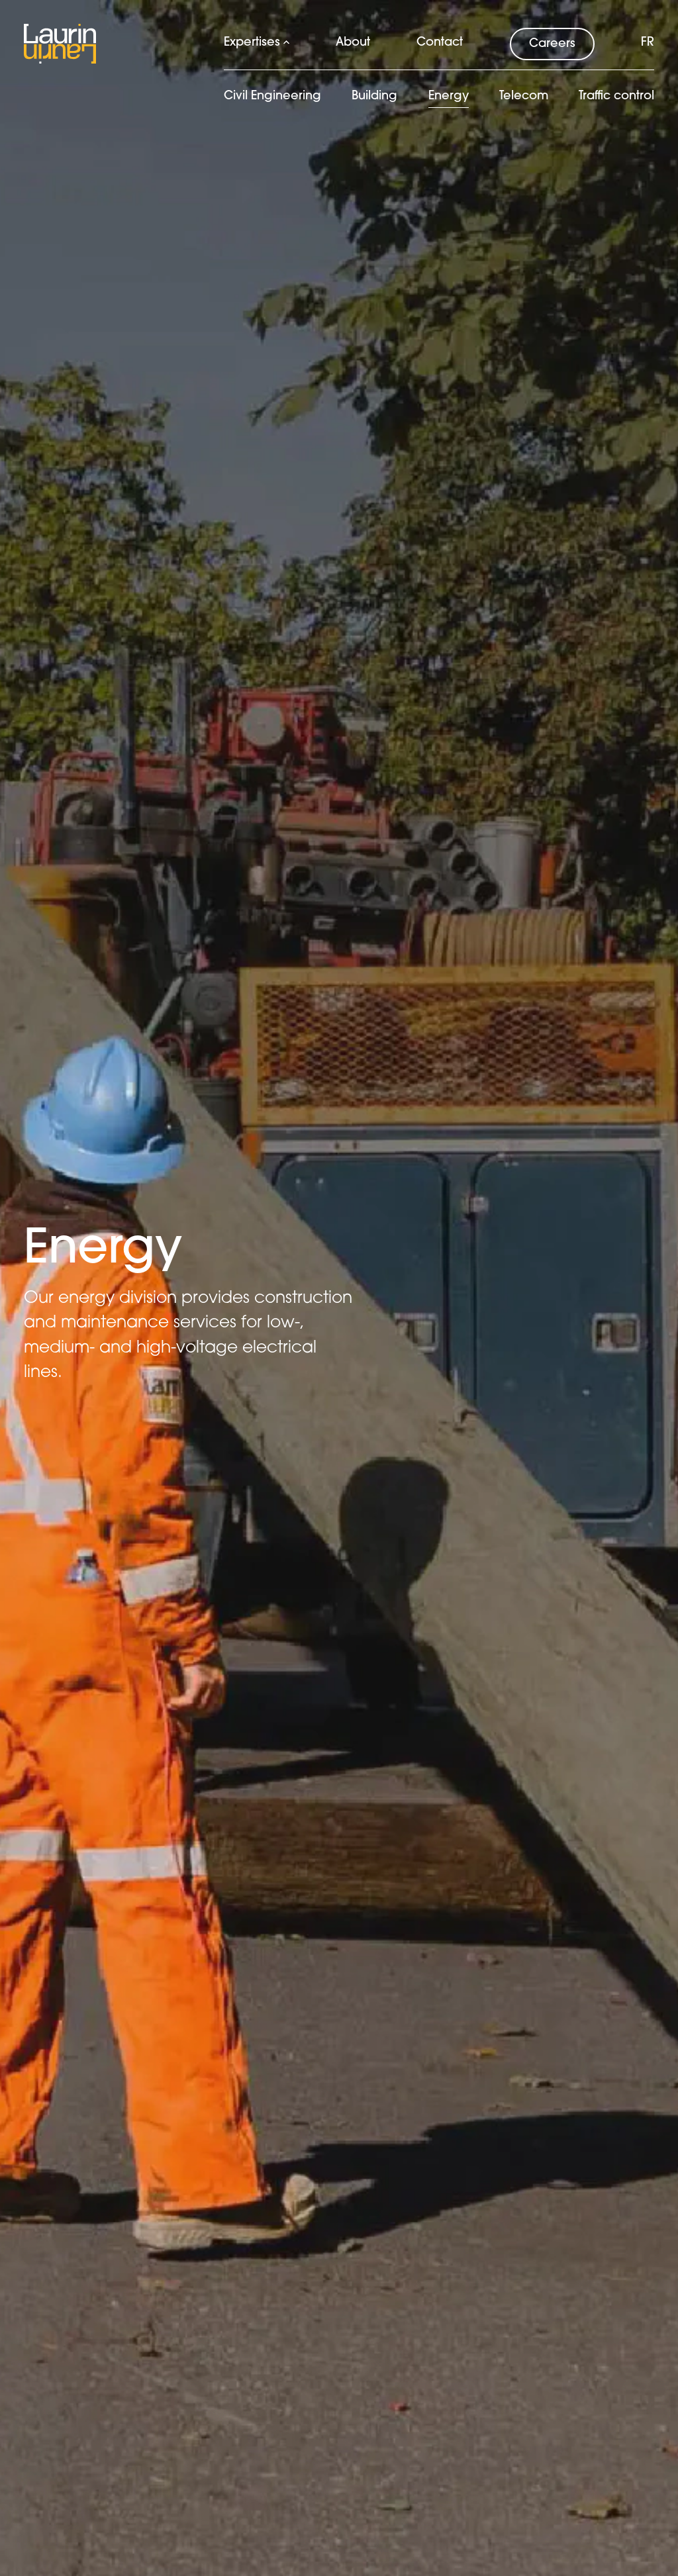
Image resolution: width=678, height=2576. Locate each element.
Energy (448, 96)
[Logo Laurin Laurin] (60, 44)
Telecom (523, 96)
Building (374, 96)
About (353, 42)
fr (647, 42)
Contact (439, 42)
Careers (552, 44)
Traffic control (616, 96)
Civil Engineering (272, 96)
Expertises (256, 42)
